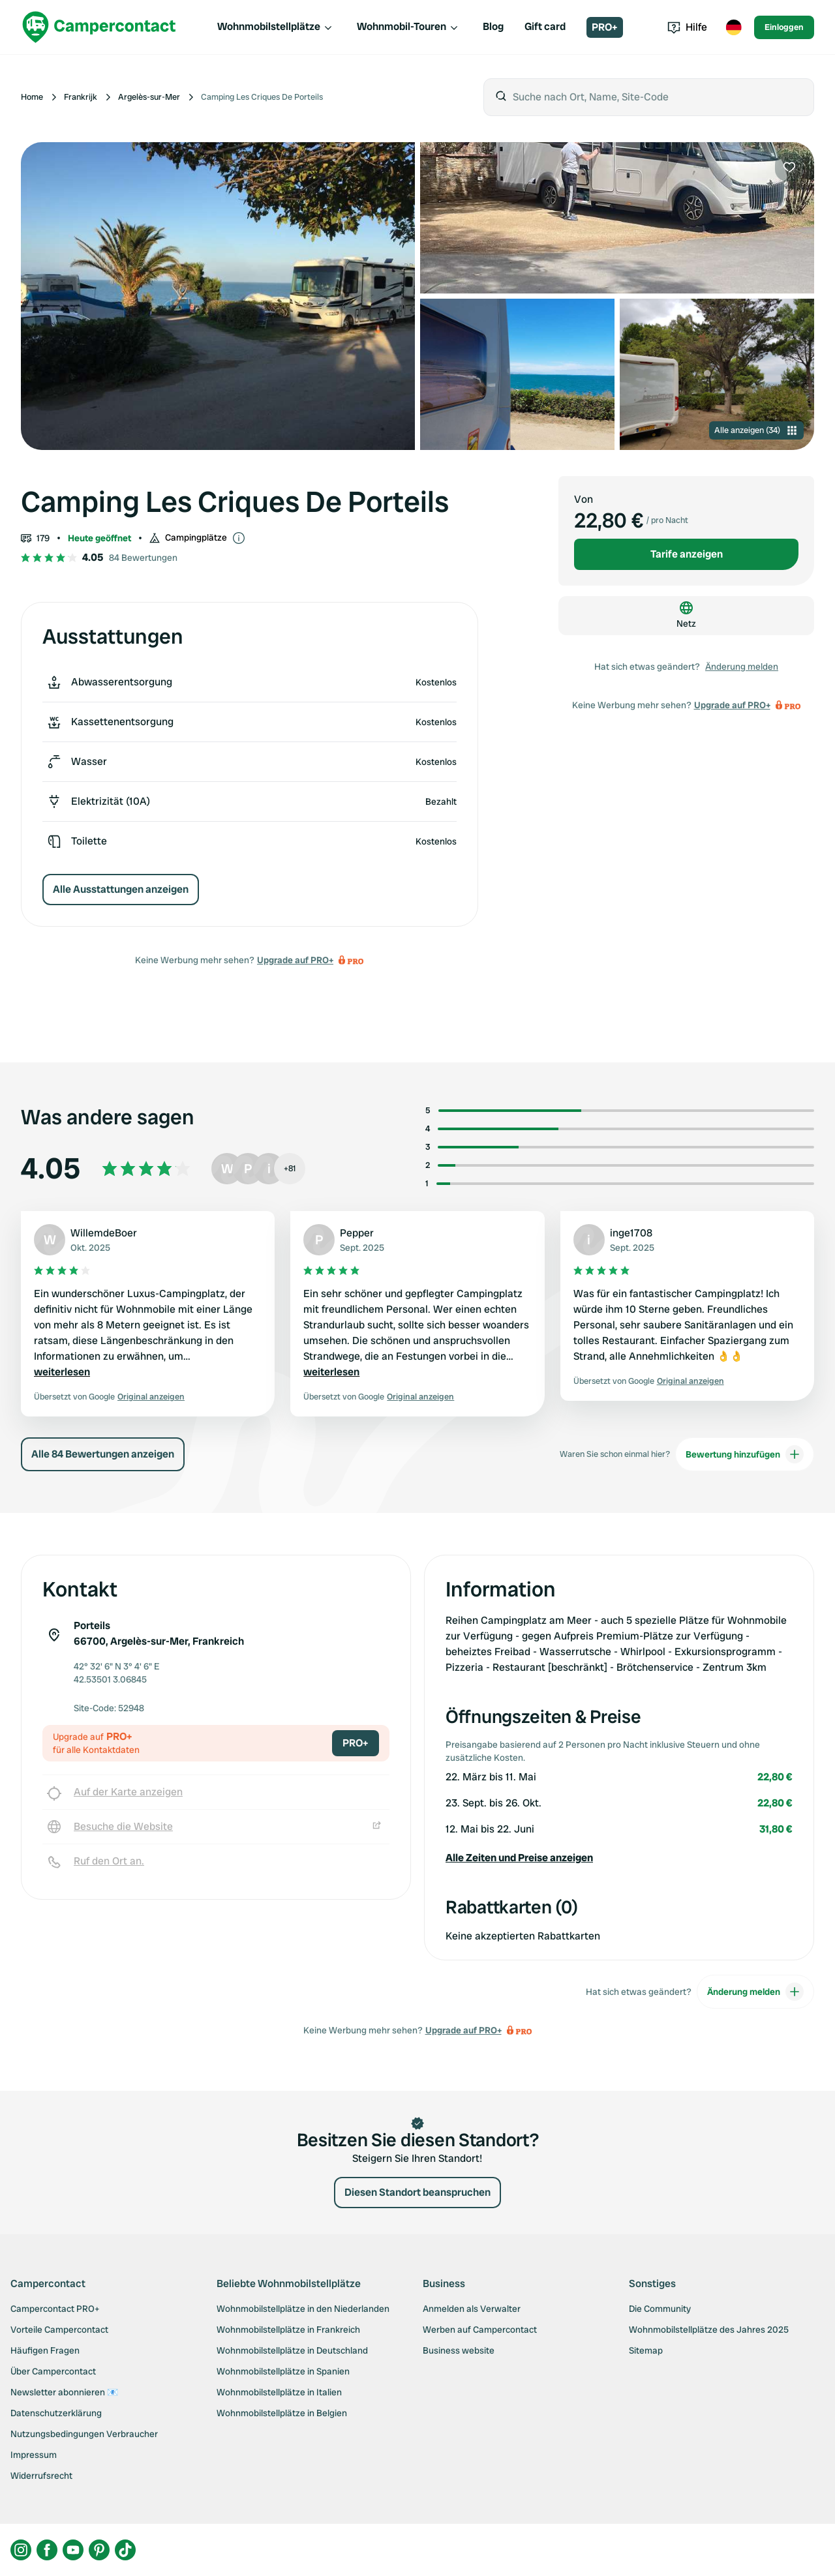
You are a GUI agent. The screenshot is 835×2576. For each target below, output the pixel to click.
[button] (619, 1858)
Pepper (357, 1233)
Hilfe (687, 27)
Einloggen (784, 27)
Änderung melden (741, 666)
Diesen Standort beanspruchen (417, 2192)
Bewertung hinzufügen (745, 1454)
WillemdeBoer (103, 1233)
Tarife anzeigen (686, 554)
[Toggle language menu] (733, 27)
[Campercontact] (99, 27)
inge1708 (631, 1233)
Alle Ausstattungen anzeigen (121, 889)
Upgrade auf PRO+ (295, 960)
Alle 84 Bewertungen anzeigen (102, 1454)
